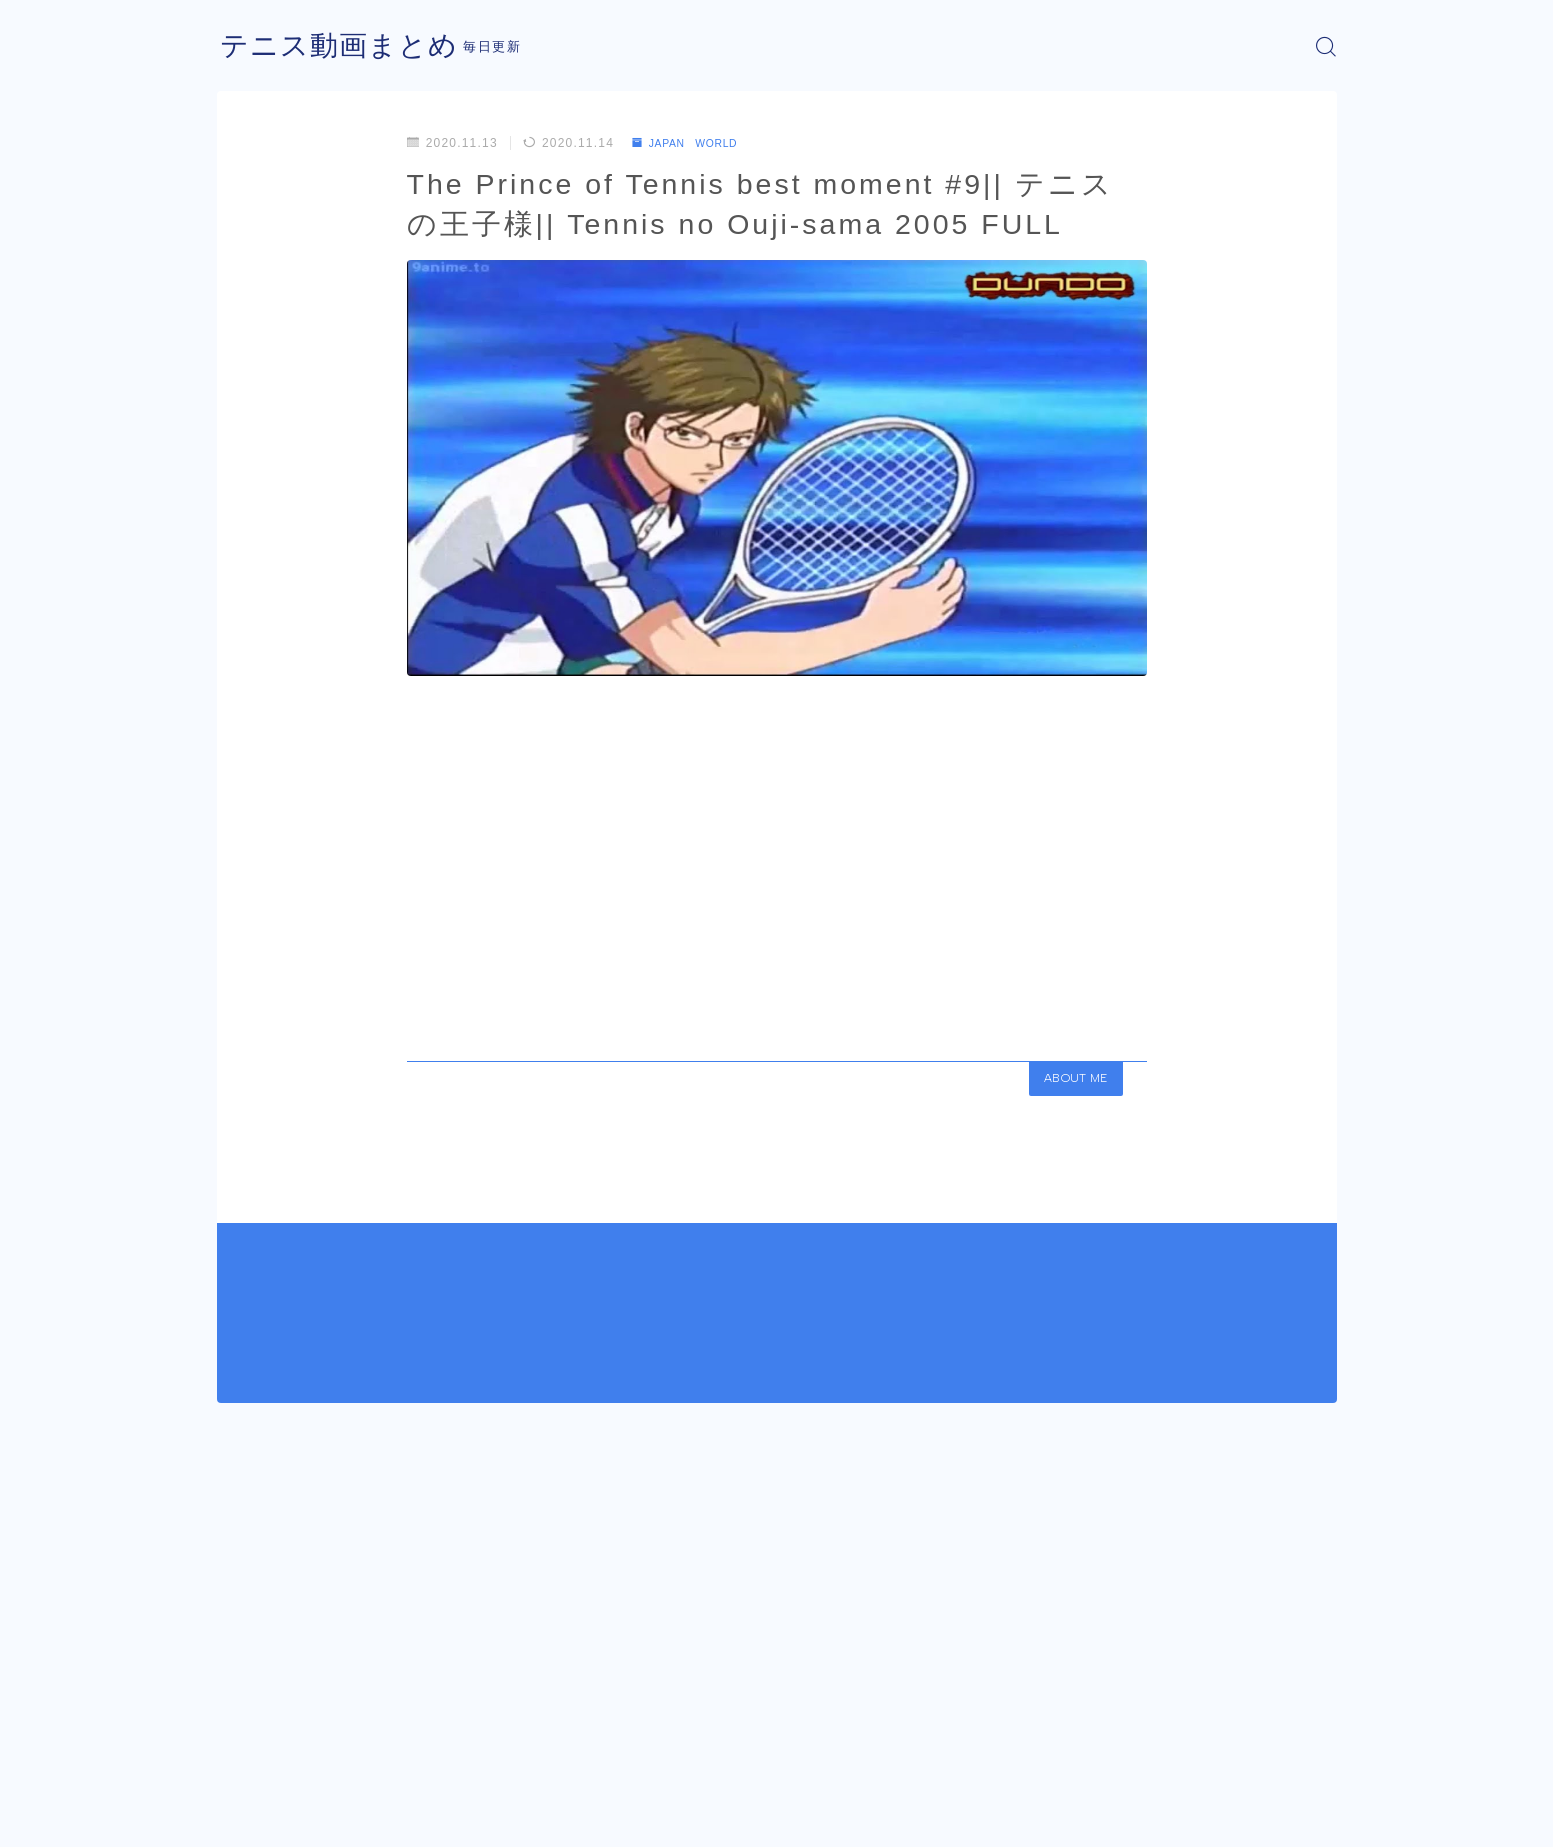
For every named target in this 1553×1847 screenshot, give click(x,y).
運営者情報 (250, 1817)
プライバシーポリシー (386, 1817)
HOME (239, 1757)
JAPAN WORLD (693, 143)
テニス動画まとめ (347, 46)
